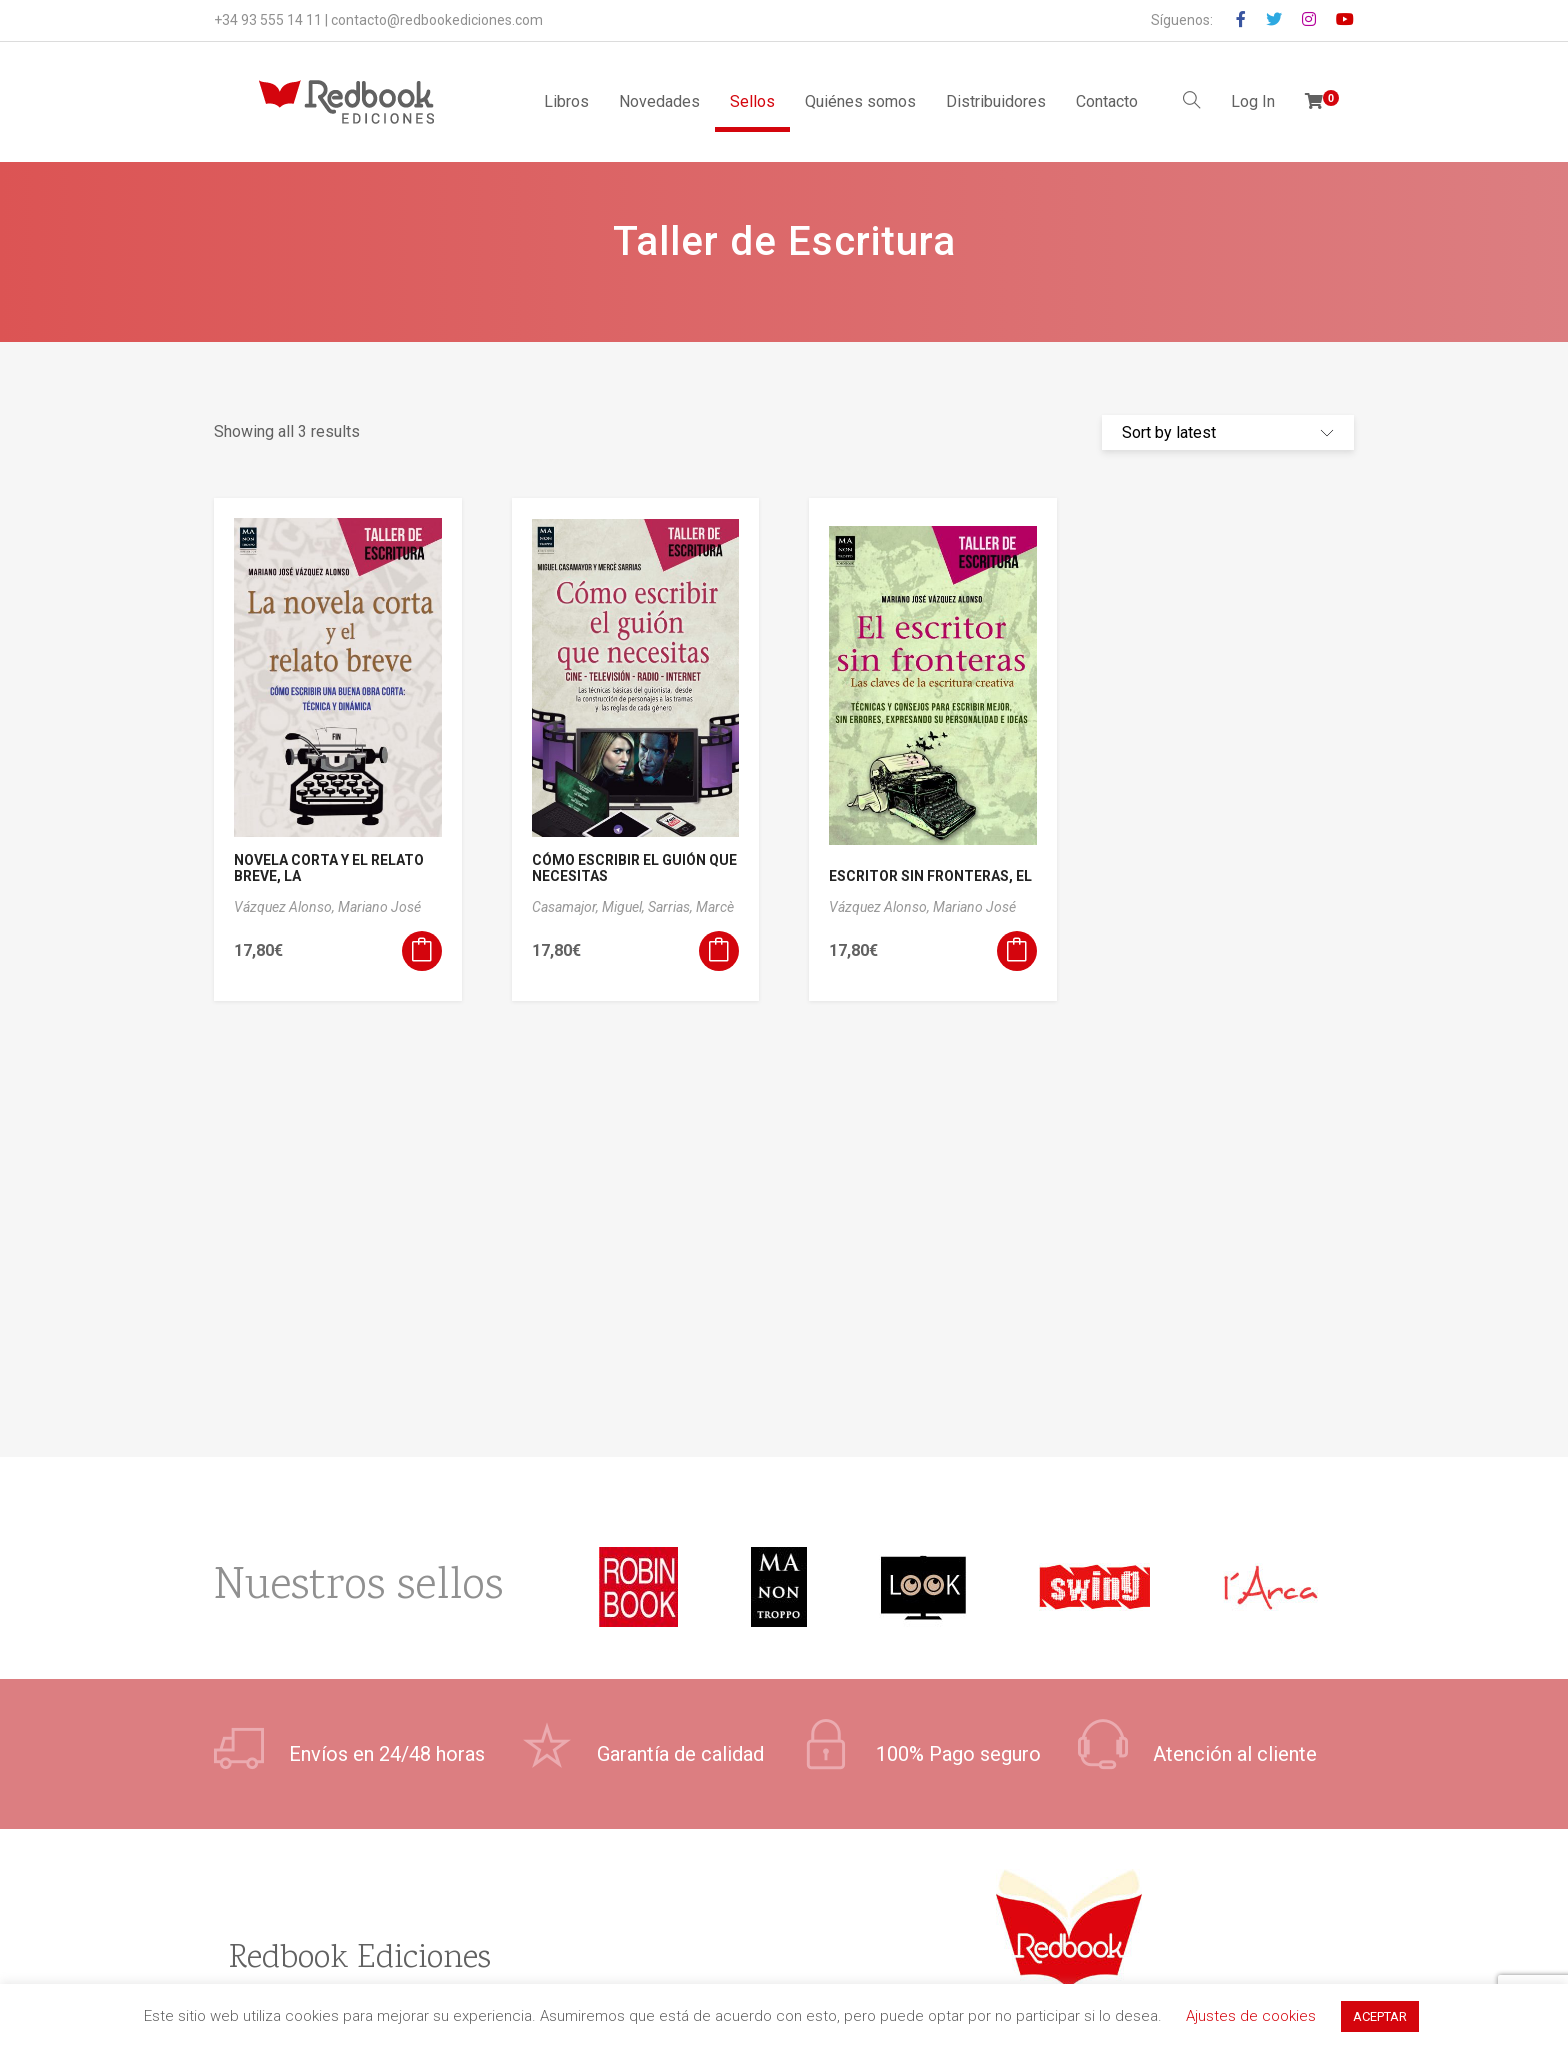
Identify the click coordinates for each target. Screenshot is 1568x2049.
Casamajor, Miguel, (590, 907)
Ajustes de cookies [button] (1251, 2016)
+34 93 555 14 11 (268, 20)
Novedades (659, 101)
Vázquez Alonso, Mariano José (327, 907)
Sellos (752, 101)
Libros (566, 101)
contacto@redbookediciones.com (437, 20)
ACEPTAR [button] (1380, 2016)
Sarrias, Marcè (691, 907)
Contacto (1107, 101)
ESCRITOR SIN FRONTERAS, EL (930, 876)
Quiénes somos (860, 101)
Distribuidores (996, 101)
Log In (1253, 101)
